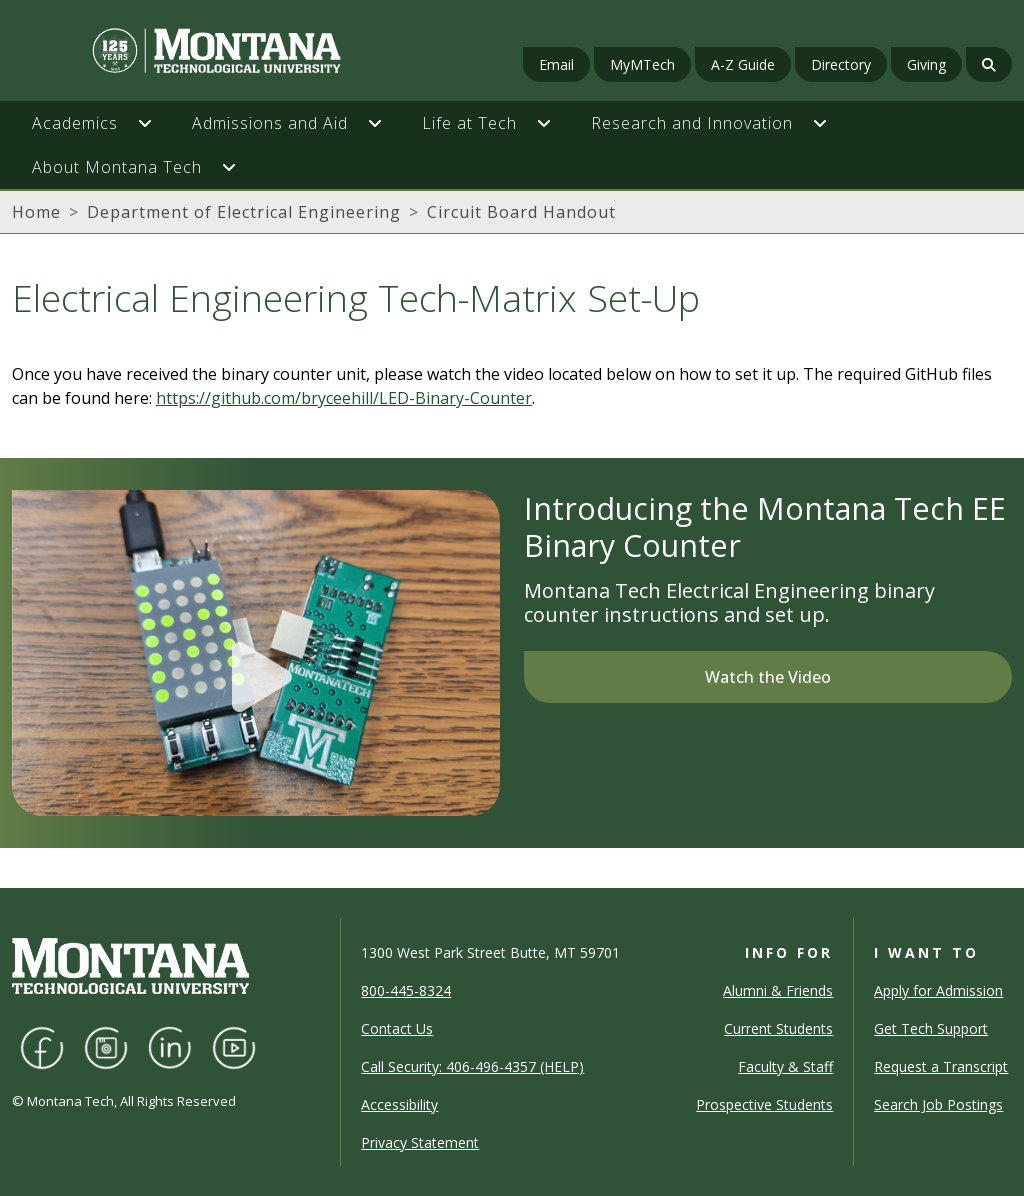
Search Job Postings (938, 1104)
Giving (926, 64)
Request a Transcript (941, 1066)
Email (556, 64)
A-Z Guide (743, 64)
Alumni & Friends (778, 990)
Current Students (778, 1028)
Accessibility (399, 1104)
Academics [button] (75, 123)
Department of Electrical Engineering (244, 212)
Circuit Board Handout (521, 212)
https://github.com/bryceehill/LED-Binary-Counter (344, 398)
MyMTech (642, 64)
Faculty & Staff (785, 1066)
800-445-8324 (406, 990)
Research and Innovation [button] (692, 123)
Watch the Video (768, 677)
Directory (841, 64)
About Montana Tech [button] (117, 167)
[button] (155, 123)
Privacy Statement (420, 1142)
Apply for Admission (938, 990)
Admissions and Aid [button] (270, 123)
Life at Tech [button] (469, 123)
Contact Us (397, 1028)
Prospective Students (764, 1104)
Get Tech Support (931, 1028)
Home (36, 212)
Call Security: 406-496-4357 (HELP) (472, 1066)
